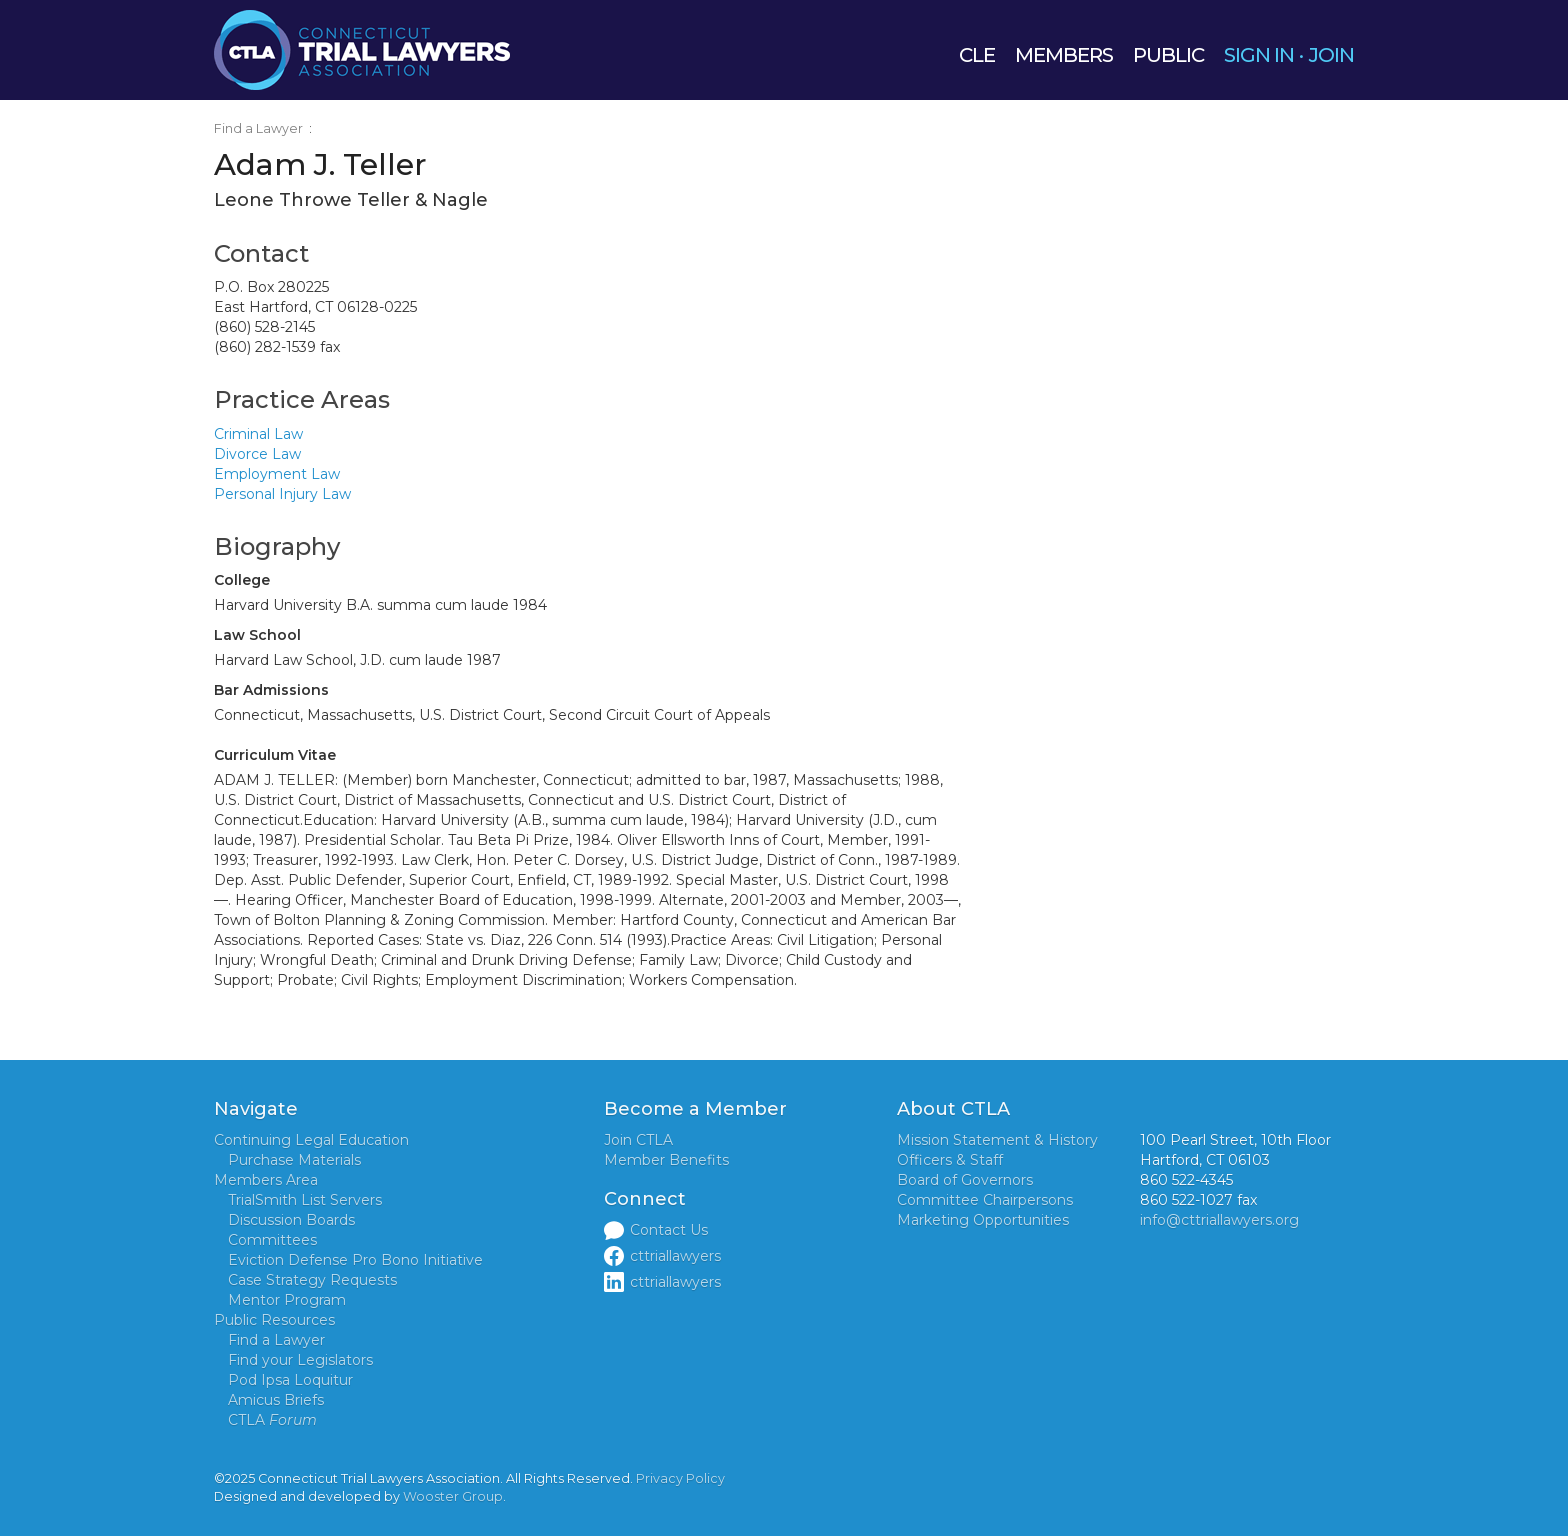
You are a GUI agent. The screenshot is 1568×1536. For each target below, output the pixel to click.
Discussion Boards (291, 1220)
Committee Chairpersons (985, 1200)
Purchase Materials (294, 1160)
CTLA (272, 1420)
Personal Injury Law (282, 494)
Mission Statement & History (997, 1140)
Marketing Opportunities (983, 1220)
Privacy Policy (680, 1478)
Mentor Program (287, 1300)
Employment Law (277, 474)
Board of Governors (965, 1180)
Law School (257, 635)
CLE (977, 55)
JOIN (1331, 55)
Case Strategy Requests (312, 1280)
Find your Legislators (300, 1360)
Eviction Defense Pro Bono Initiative (355, 1260)
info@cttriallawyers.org (1219, 1220)
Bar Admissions (271, 690)
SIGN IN (1259, 55)
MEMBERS (1064, 55)
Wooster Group (453, 1496)
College (242, 580)
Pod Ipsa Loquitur (290, 1380)
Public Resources (274, 1320)
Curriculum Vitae (275, 755)
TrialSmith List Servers (305, 1200)
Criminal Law (258, 434)
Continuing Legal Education (311, 1140)
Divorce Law (257, 454)
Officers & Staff (950, 1160)
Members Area (266, 1180)
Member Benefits (666, 1160)
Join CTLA (638, 1140)
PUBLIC (1168, 55)
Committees (272, 1240)
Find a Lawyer (258, 128)
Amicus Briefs (276, 1400)
